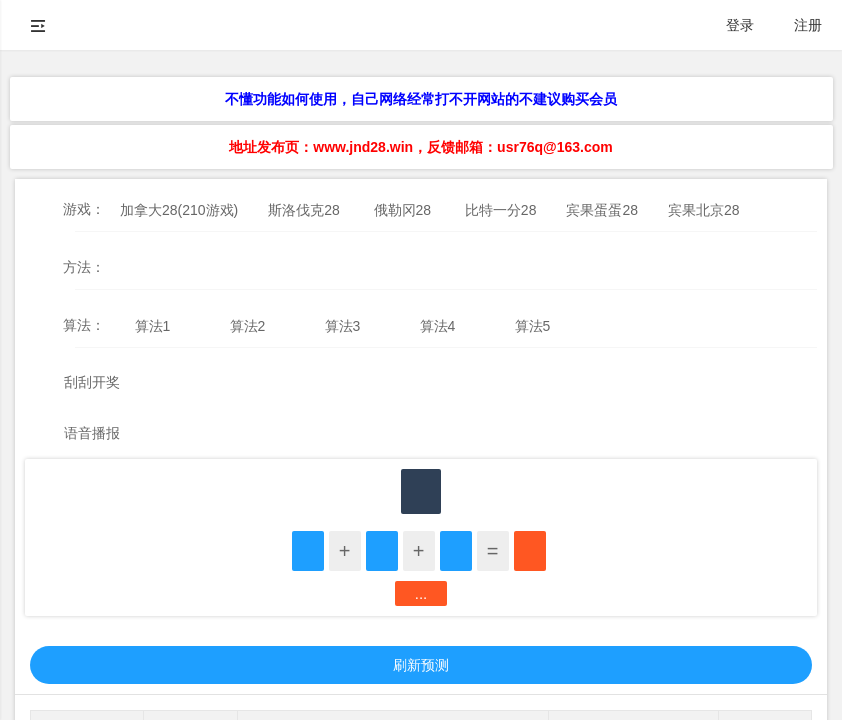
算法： (84, 325)
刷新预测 (421, 665)
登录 (740, 25)
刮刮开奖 (92, 382)
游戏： (84, 209)
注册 (808, 25)
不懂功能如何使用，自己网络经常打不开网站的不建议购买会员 (421, 99)
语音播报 (92, 433)
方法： (84, 267)
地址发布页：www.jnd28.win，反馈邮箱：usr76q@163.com (420, 147)
